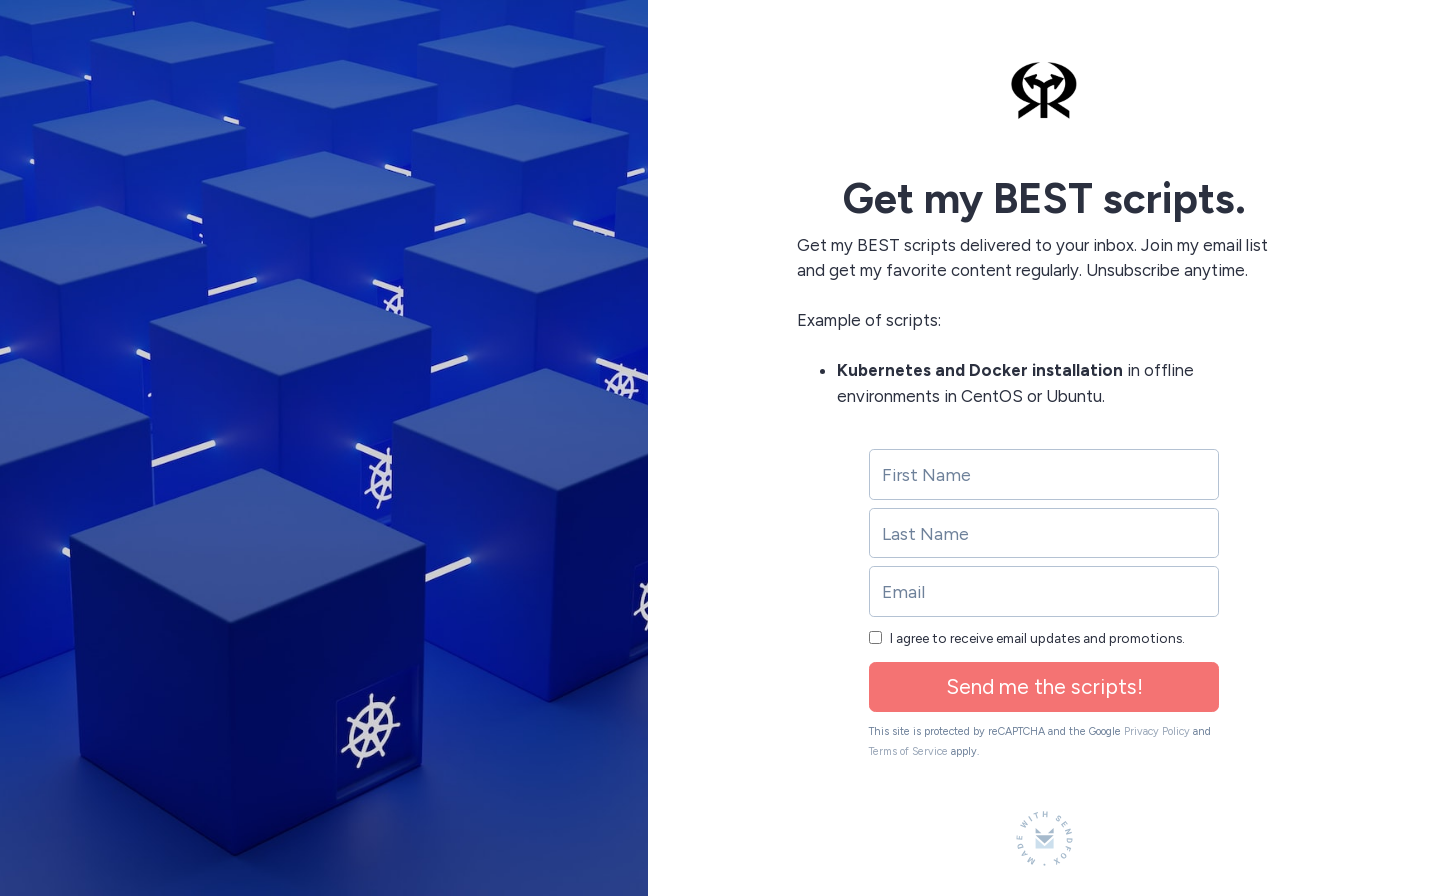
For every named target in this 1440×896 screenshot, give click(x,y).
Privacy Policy (1157, 731)
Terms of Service (908, 751)
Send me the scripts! (1044, 686)
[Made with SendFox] (1044, 838)
